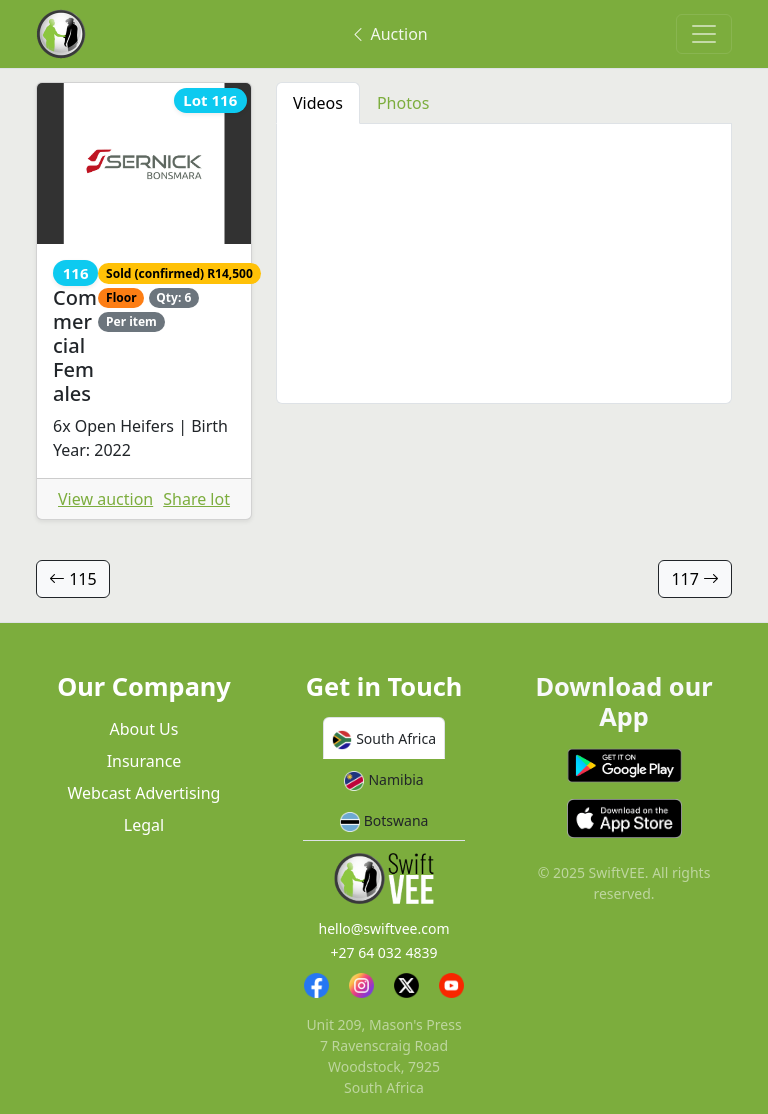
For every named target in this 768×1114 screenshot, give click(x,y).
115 (73, 579)
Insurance (144, 761)
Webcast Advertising (144, 793)
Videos (318, 103)
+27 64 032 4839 (383, 952)
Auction (388, 34)
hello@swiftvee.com (384, 928)
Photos (403, 103)
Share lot (196, 499)
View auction (105, 499)
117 (695, 579)
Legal (144, 825)
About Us (144, 729)
